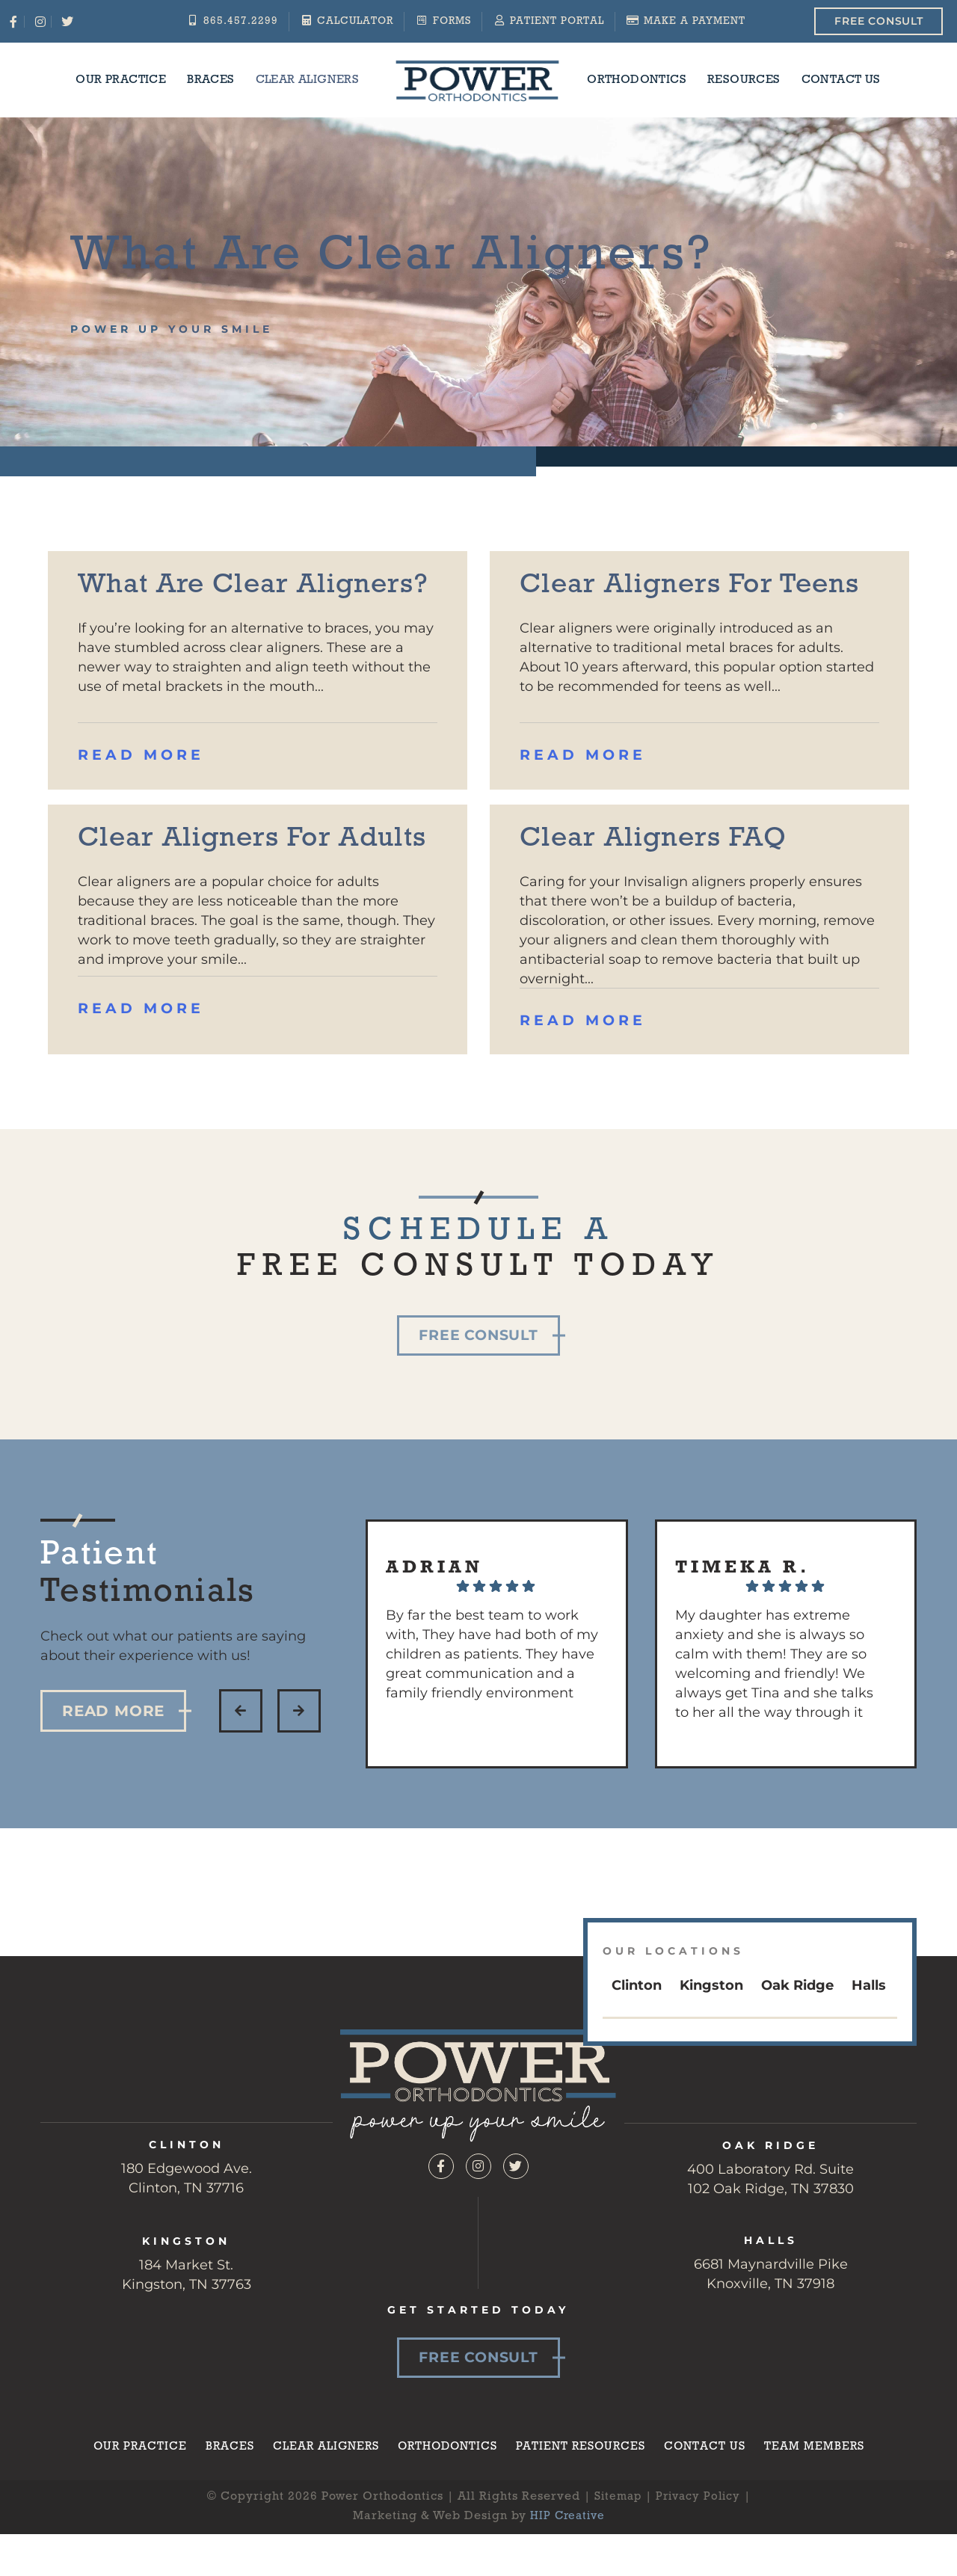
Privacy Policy (699, 2561)
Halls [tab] (869, 2047)
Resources (744, 80)
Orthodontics (636, 80)
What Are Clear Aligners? (201, 603)
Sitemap (615, 2561)
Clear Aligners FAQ (674, 874)
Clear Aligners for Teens (668, 603)
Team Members (824, 2509)
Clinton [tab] (637, 2047)
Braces (210, 80)
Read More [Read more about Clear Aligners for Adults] (143, 1082)
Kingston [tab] (711, 2047)
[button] (240, 1773)
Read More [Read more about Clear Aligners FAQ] (585, 1057)
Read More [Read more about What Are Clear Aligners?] (143, 792)
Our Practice (121, 80)
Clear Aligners (308, 80)
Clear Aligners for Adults (226, 893)
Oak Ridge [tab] (797, 2047)
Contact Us (841, 80)
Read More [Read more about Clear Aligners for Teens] (585, 792)
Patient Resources (585, 2509)
